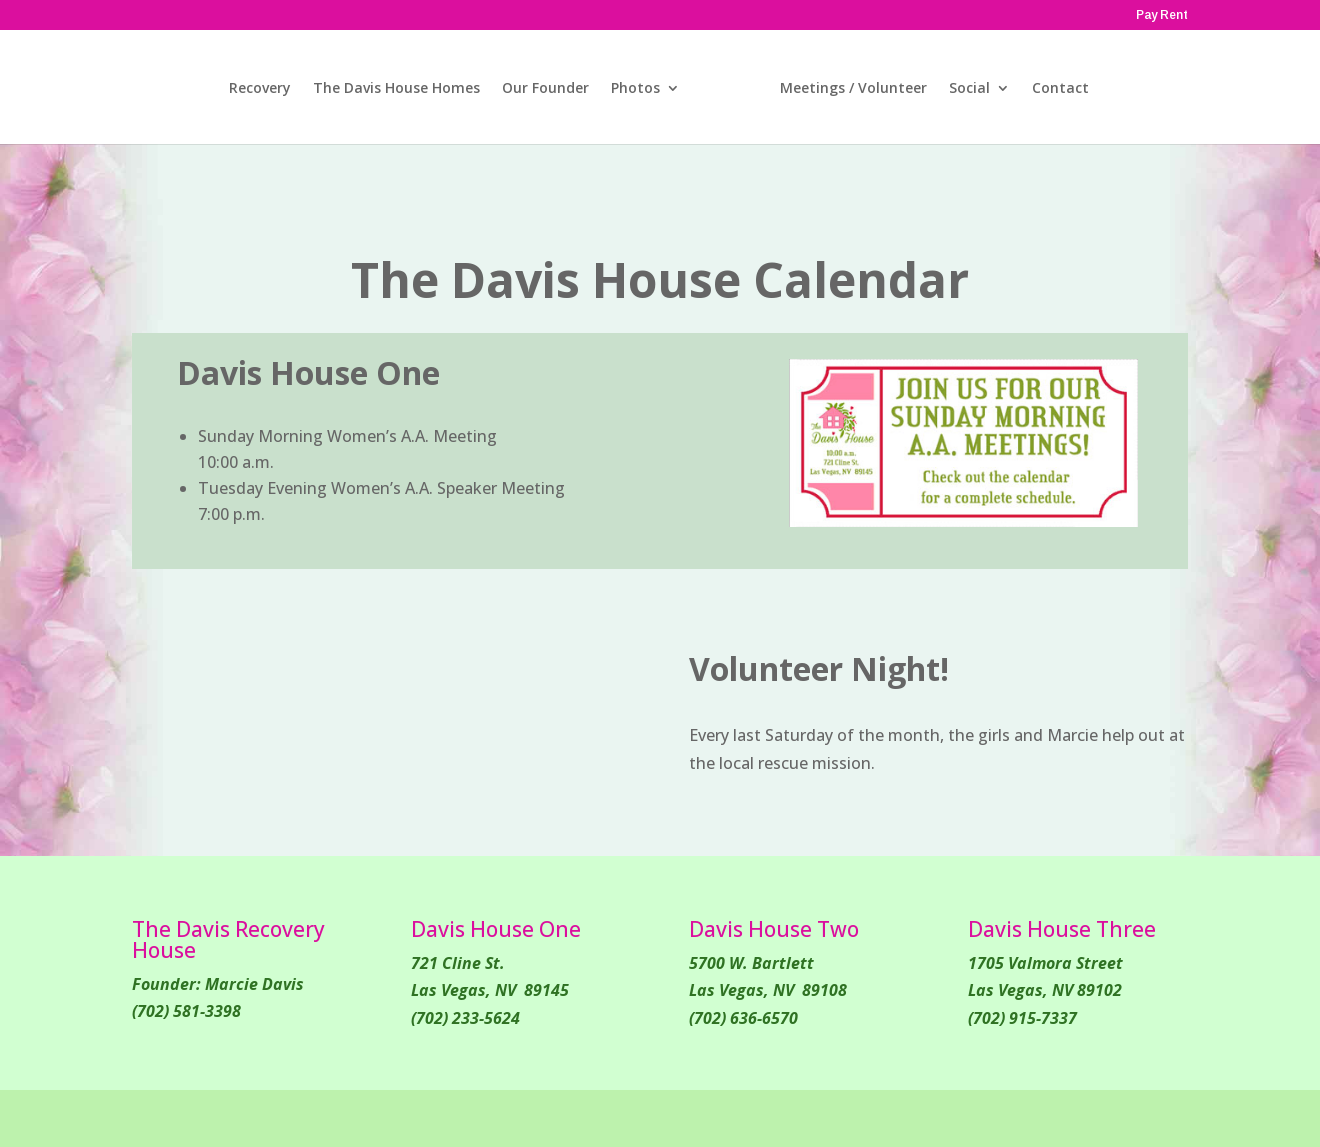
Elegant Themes (294, 1118)
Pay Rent (1162, 15)
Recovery (260, 89)
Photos (635, 89)
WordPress (511, 1118)
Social (969, 89)
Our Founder (545, 89)
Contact (1060, 89)
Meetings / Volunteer (853, 89)
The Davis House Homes (396, 89)
